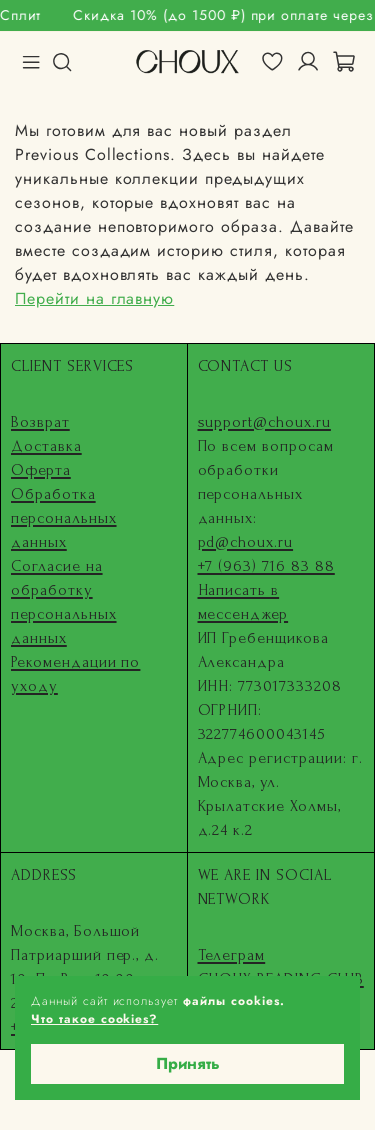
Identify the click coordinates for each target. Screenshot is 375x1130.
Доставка (46, 446)
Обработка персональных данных (64, 518)
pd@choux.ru (246, 542)
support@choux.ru (264, 422)
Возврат (40, 422)
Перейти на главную (94, 298)
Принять (188, 1063)
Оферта (41, 470)
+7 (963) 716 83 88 (266, 566)
